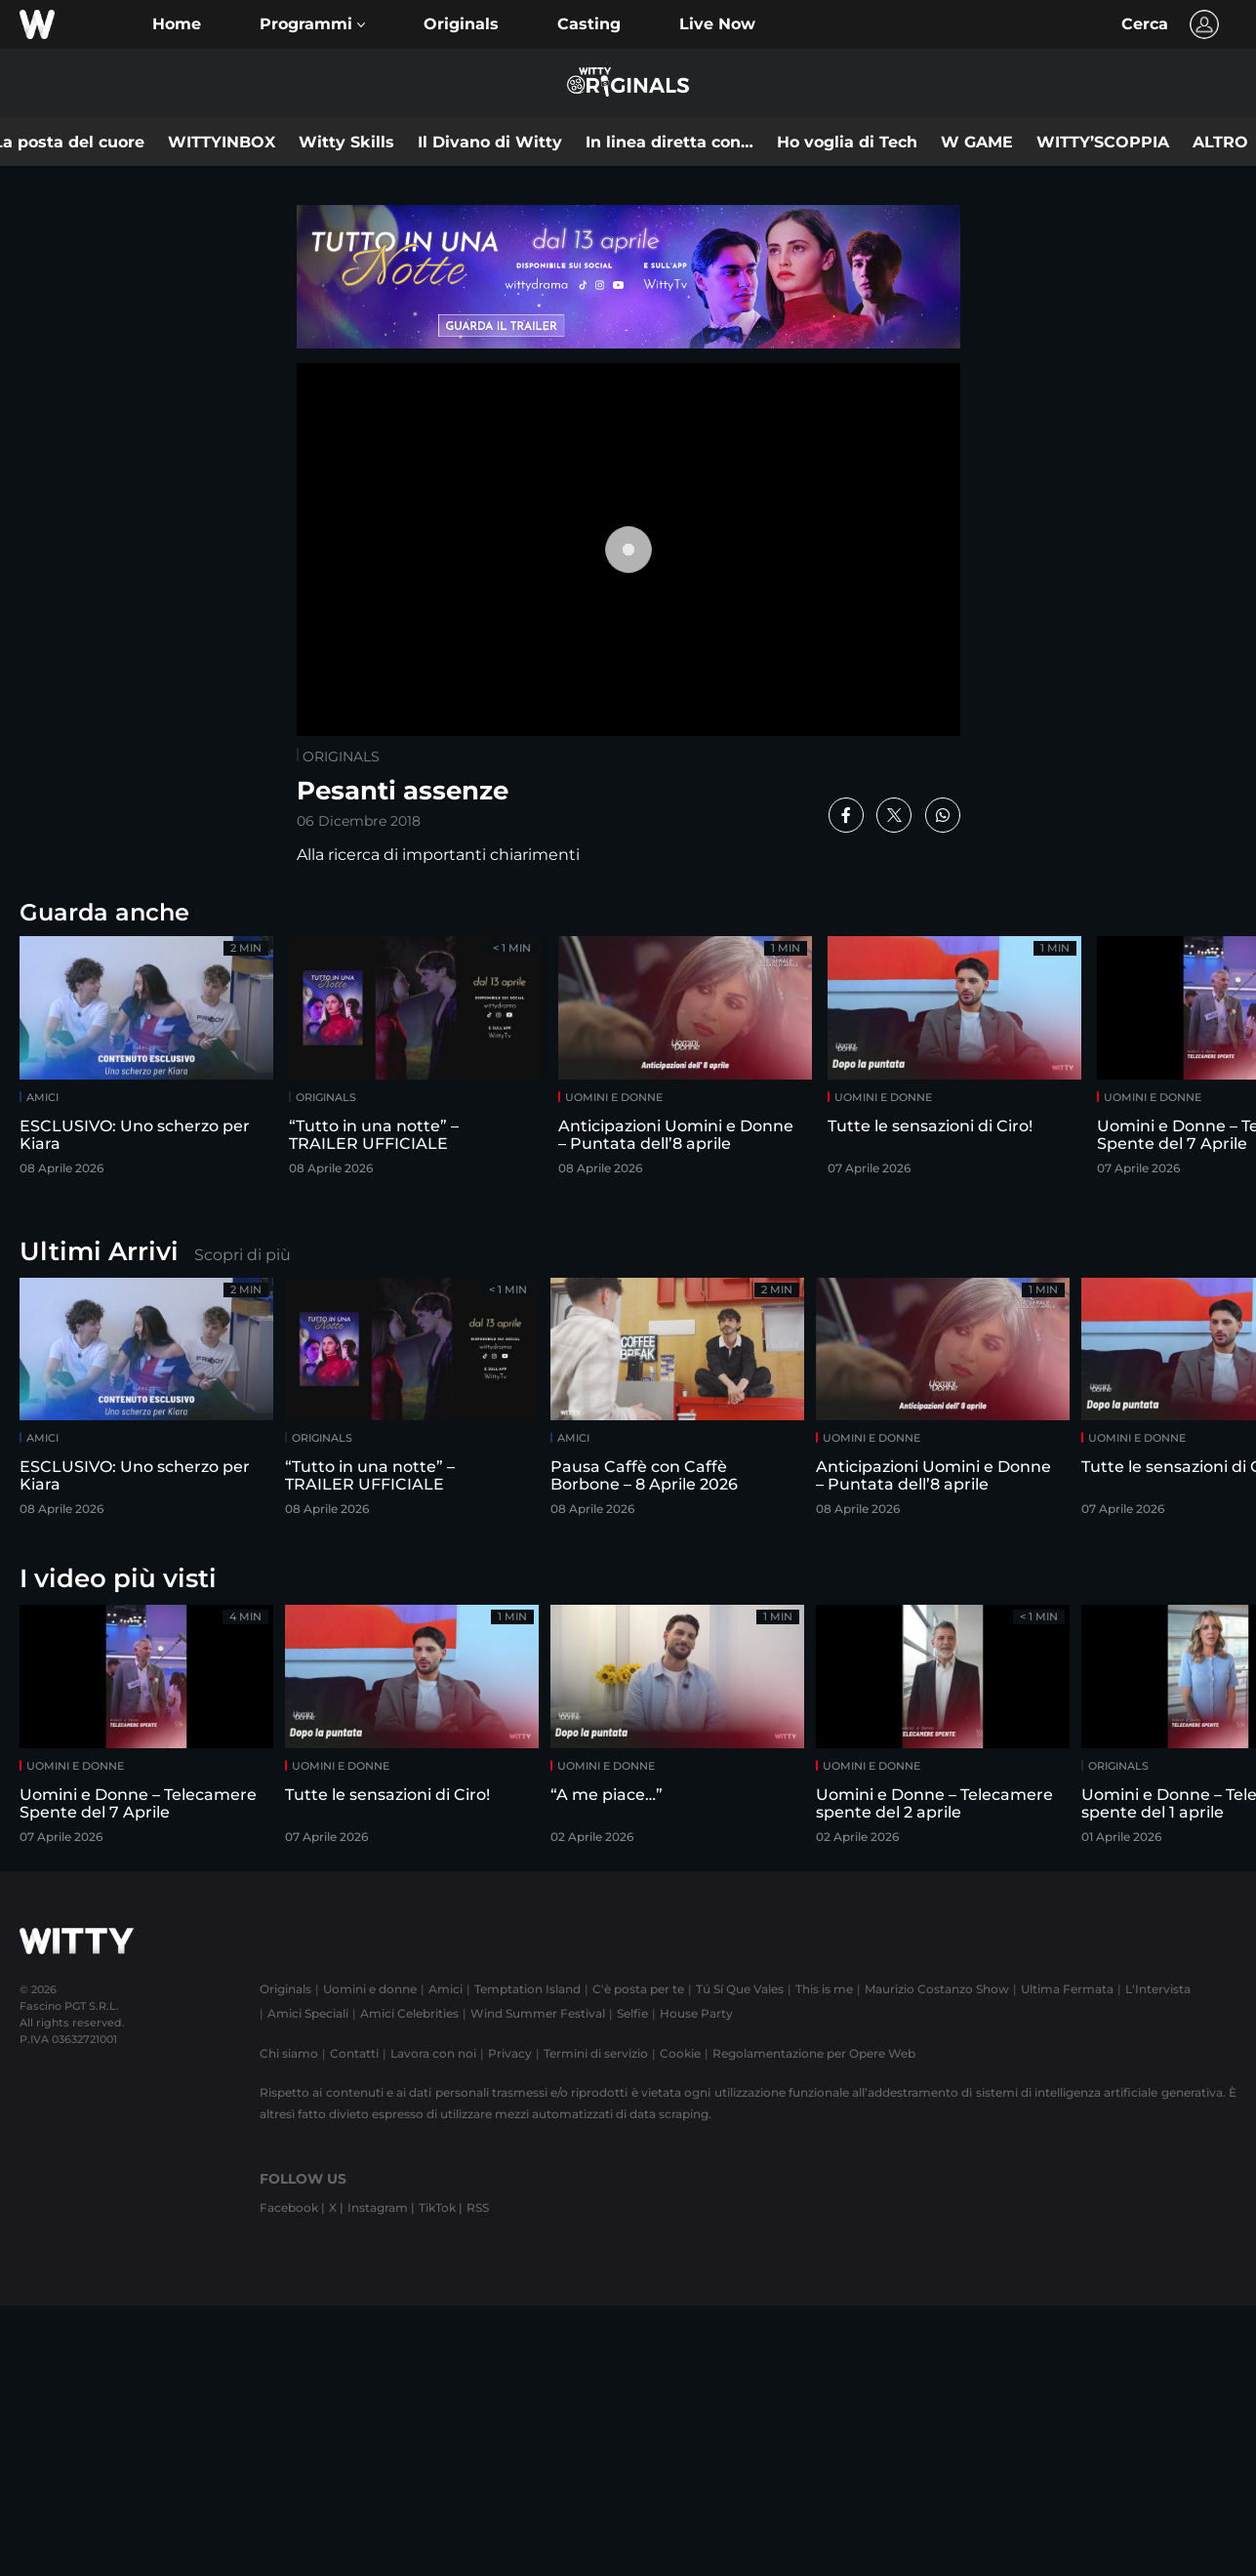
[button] (312, 24)
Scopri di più (242, 1255)
